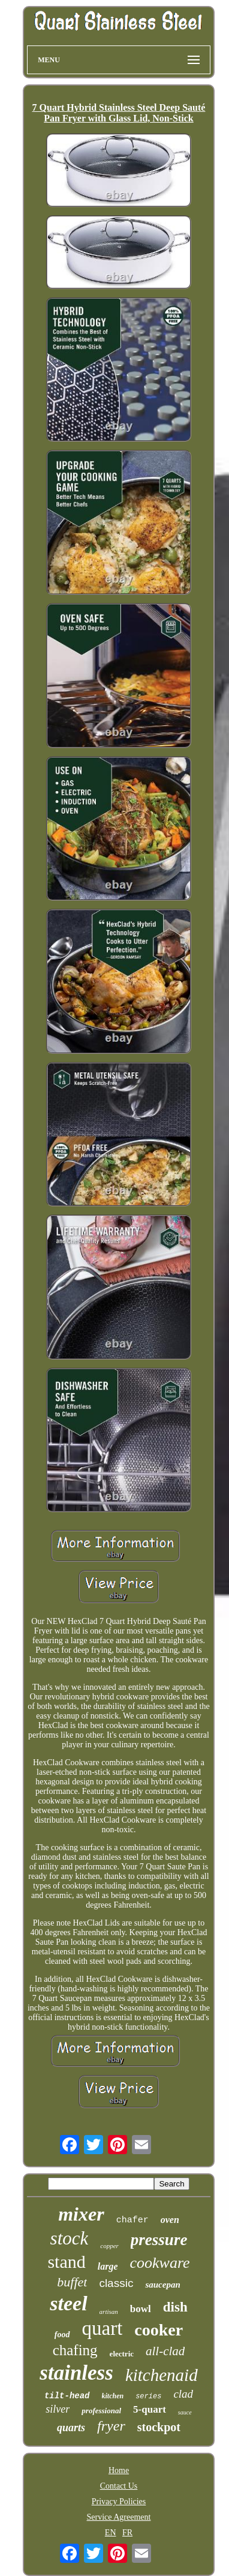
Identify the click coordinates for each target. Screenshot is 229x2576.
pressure (159, 2240)
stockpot (158, 2427)
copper (109, 2245)
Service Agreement (119, 2517)
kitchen (113, 2396)
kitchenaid (161, 2375)
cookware (159, 2262)
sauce (185, 2412)
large (108, 2266)
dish (175, 2307)
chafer (132, 2220)
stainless (76, 2373)
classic (116, 2283)
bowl (140, 2309)
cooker (158, 2329)
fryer (111, 2426)
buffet (72, 2281)
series (148, 2396)
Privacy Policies (119, 2501)
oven (170, 2220)
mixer (81, 2214)
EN (110, 2532)
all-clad (165, 2351)
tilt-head (67, 2396)
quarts (71, 2428)
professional (101, 2410)
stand (66, 2261)
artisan (109, 2311)
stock (69, 2238)
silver (58, 2409)
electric (122, 2353)
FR (127, 2532)
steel (68, 2303)
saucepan (162, 2284)
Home (119, 2470)
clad (183, 2394)
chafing (75, 2350)
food (62, 2334)
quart (102, 2328)
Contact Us (119, 2485)
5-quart (149, 2409)
